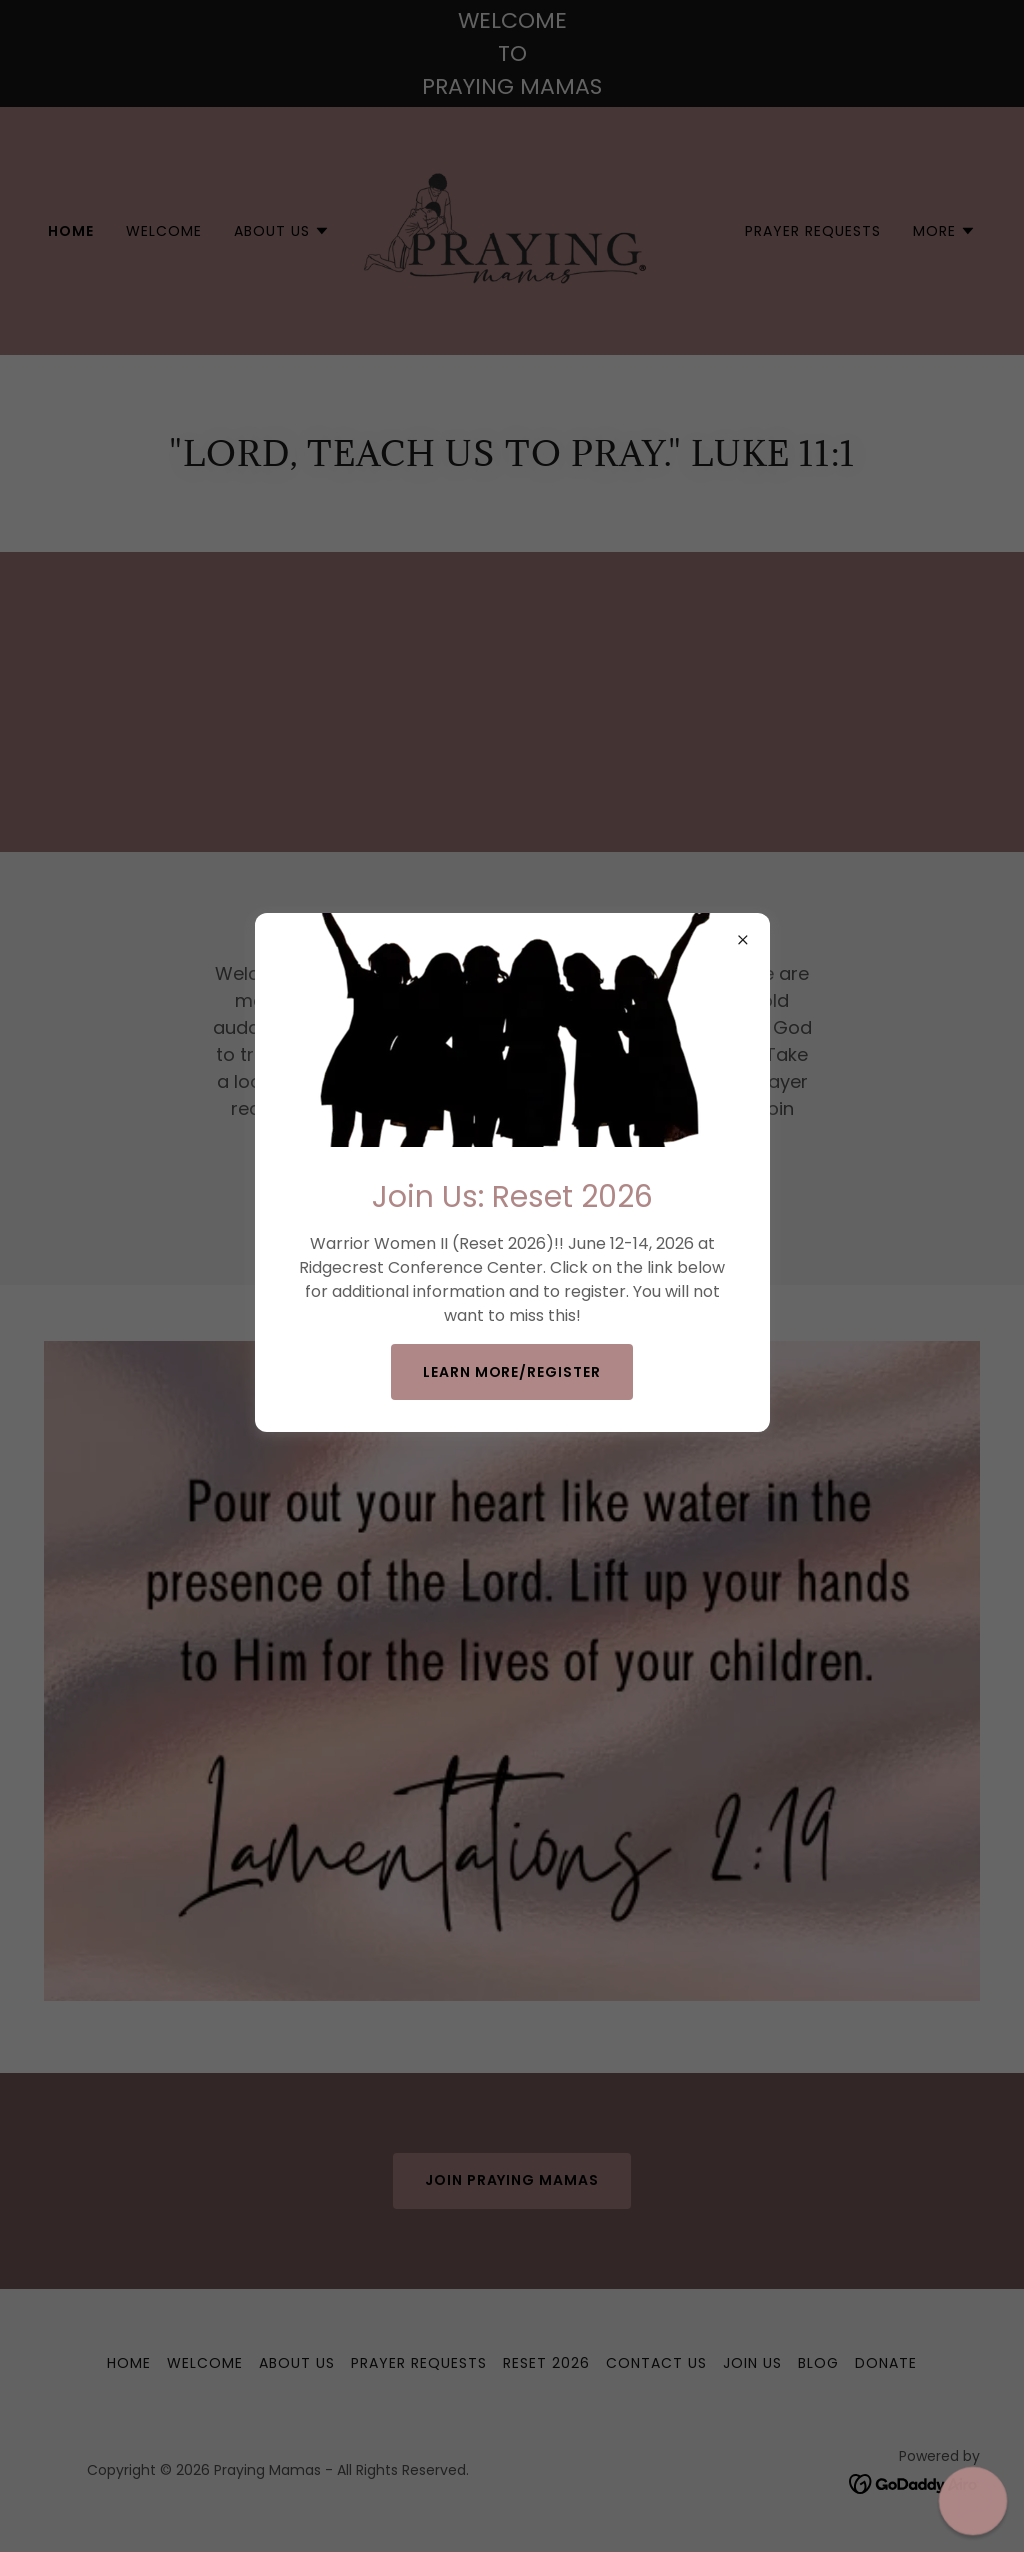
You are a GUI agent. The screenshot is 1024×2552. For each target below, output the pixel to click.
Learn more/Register (512, 1372)
